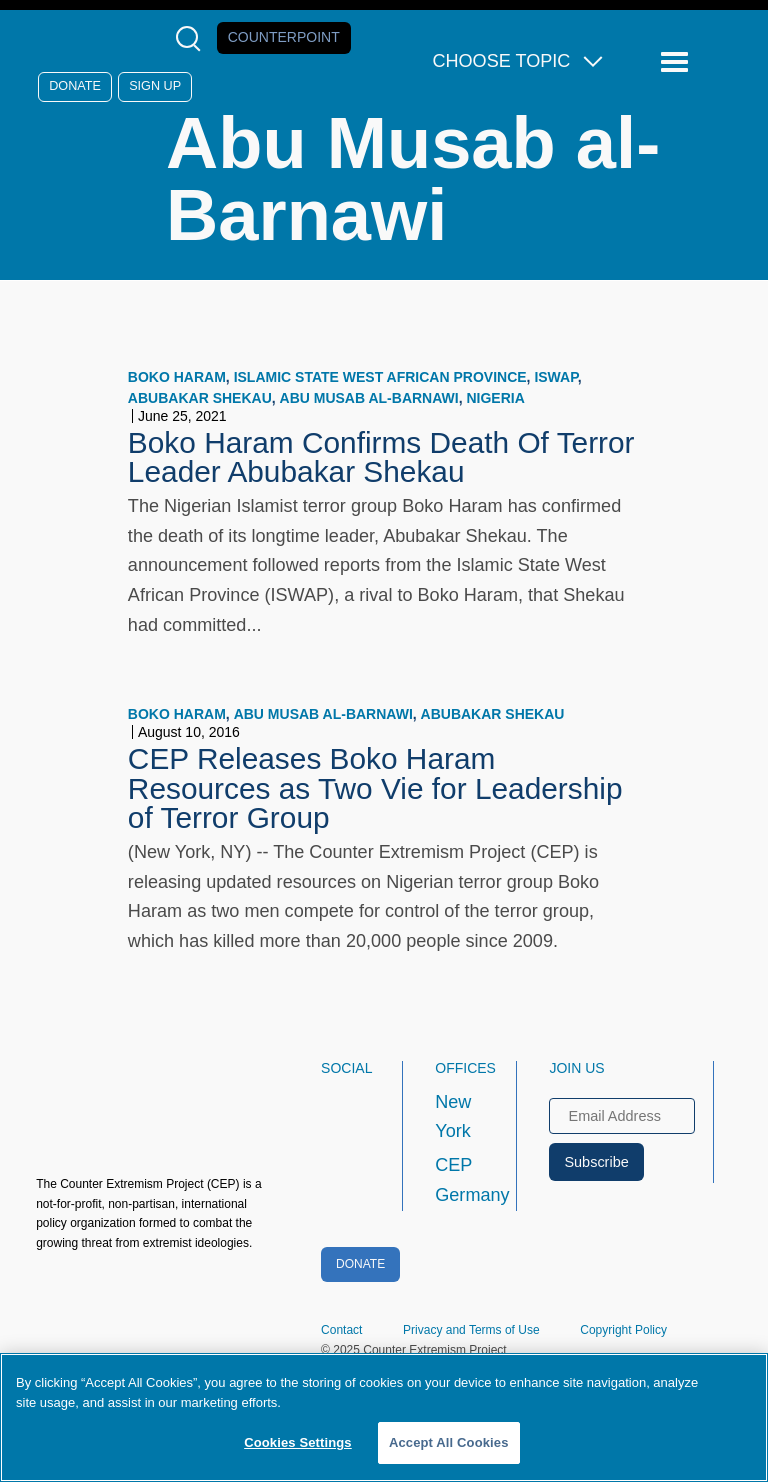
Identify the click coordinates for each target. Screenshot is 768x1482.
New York (453, 1117)
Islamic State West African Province (380, 377)
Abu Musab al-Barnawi (369, 398)
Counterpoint (284, 37)
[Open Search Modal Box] (192, 38)
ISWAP (555, 377)
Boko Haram (177, 377)
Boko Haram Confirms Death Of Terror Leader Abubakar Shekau (381, 457)
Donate (75, 86)
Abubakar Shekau (200, 398)
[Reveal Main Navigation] (677, 62)
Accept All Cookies (449, 1442)
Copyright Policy (623, 1330)
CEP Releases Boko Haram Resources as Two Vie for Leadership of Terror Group (375, 788)
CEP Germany (457, 1180)
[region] (384, 1417)
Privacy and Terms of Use (471, 1330)
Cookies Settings (298, 1442)
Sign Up (155, 86)
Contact (341, 1330)
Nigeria (495, 398)
